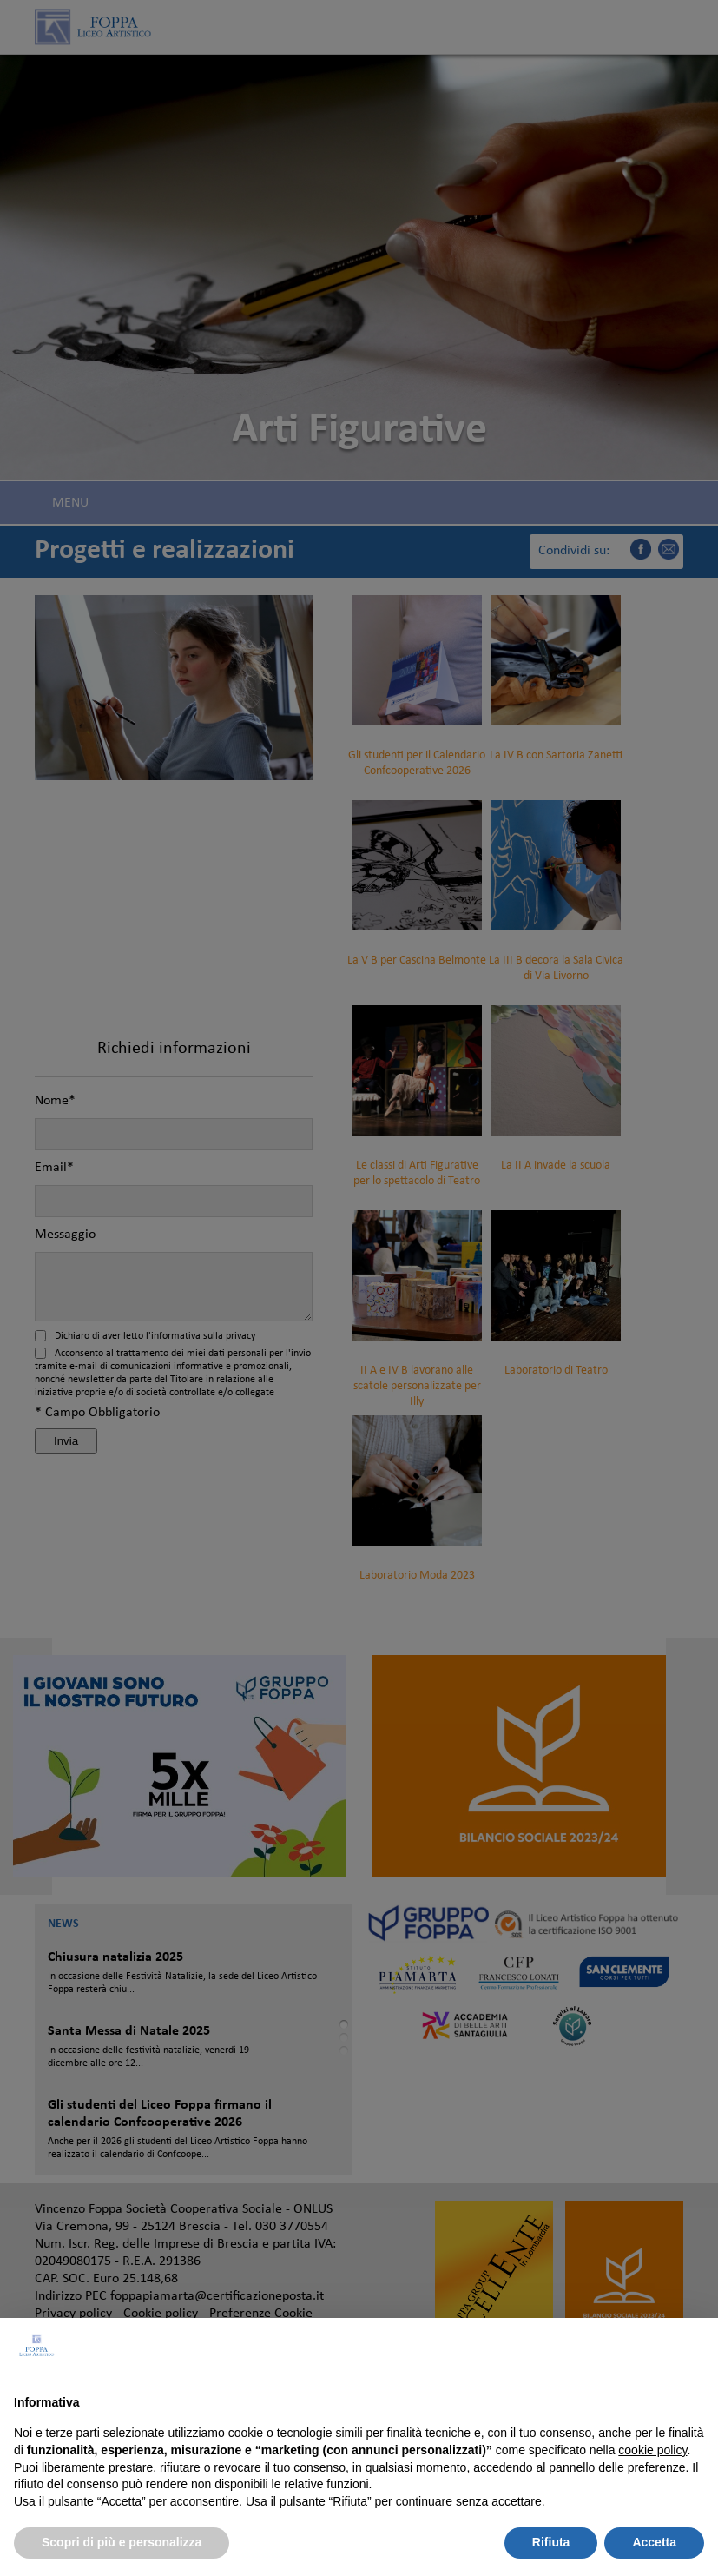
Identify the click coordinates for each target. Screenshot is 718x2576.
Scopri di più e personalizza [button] (121, 2542)
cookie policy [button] (652, 2450)
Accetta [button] (654, 2542)
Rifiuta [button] (551, 2542)
